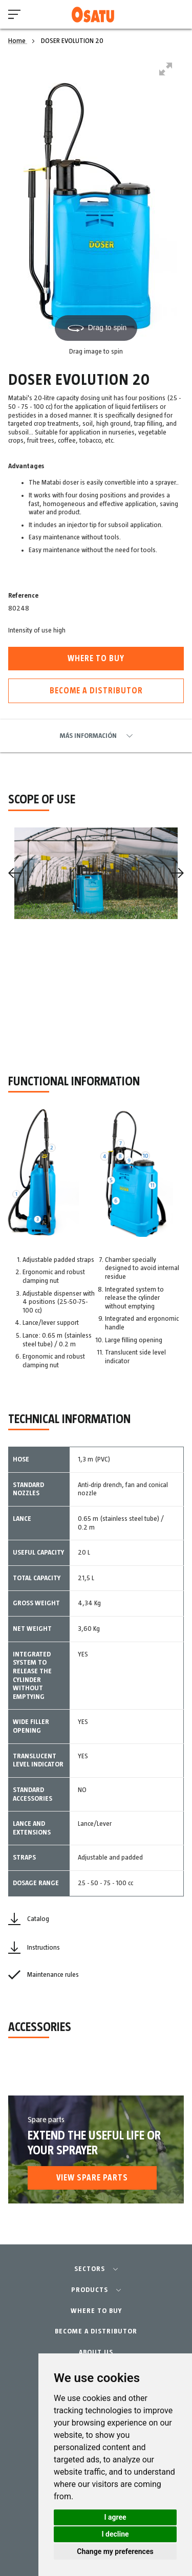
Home (17, 41)
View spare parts (92, 2178)
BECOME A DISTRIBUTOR (96, 2331)
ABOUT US (96, 2352)
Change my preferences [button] (115, 2551)
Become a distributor (96, 691)
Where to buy (96, 658)
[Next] (178, 873)
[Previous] (14, 873)
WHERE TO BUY (96, 2311)
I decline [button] (115, 2534)
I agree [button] (115, 2517)
